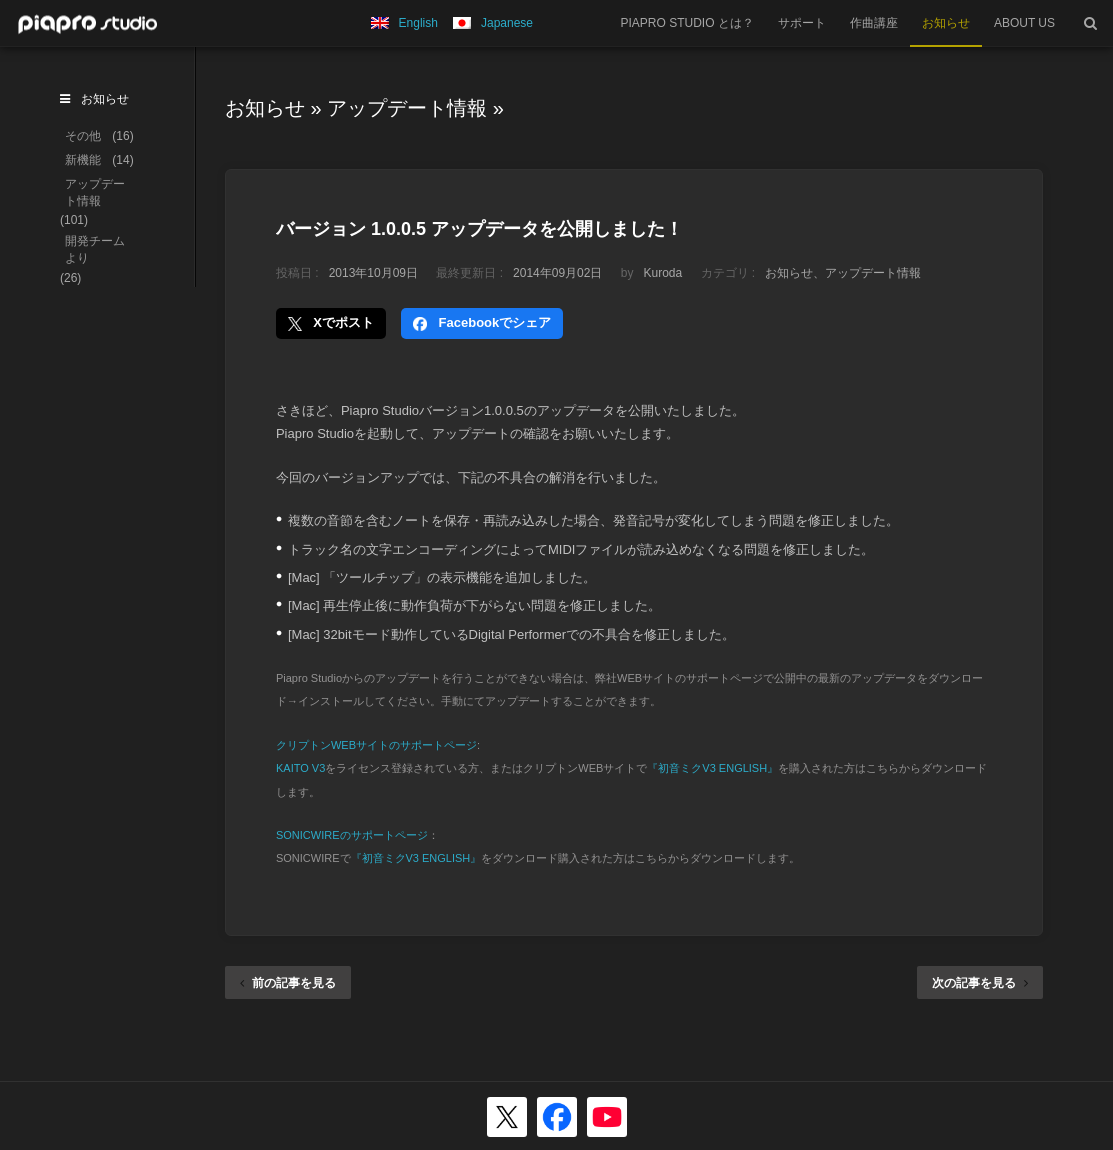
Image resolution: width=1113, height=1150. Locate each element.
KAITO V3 (300, 768)
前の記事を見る (288, 983)
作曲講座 (874, 23)
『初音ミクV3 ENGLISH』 (712, 768)
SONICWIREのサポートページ (352, 835)
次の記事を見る (980, 983)
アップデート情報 (407, 108)
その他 (83, 136)
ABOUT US (1024, 23)
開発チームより (95, 249)
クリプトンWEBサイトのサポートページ (376, 745)
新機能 (83, 160)
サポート (802, 23)
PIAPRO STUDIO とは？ (687, 23)
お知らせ (946, 23)
